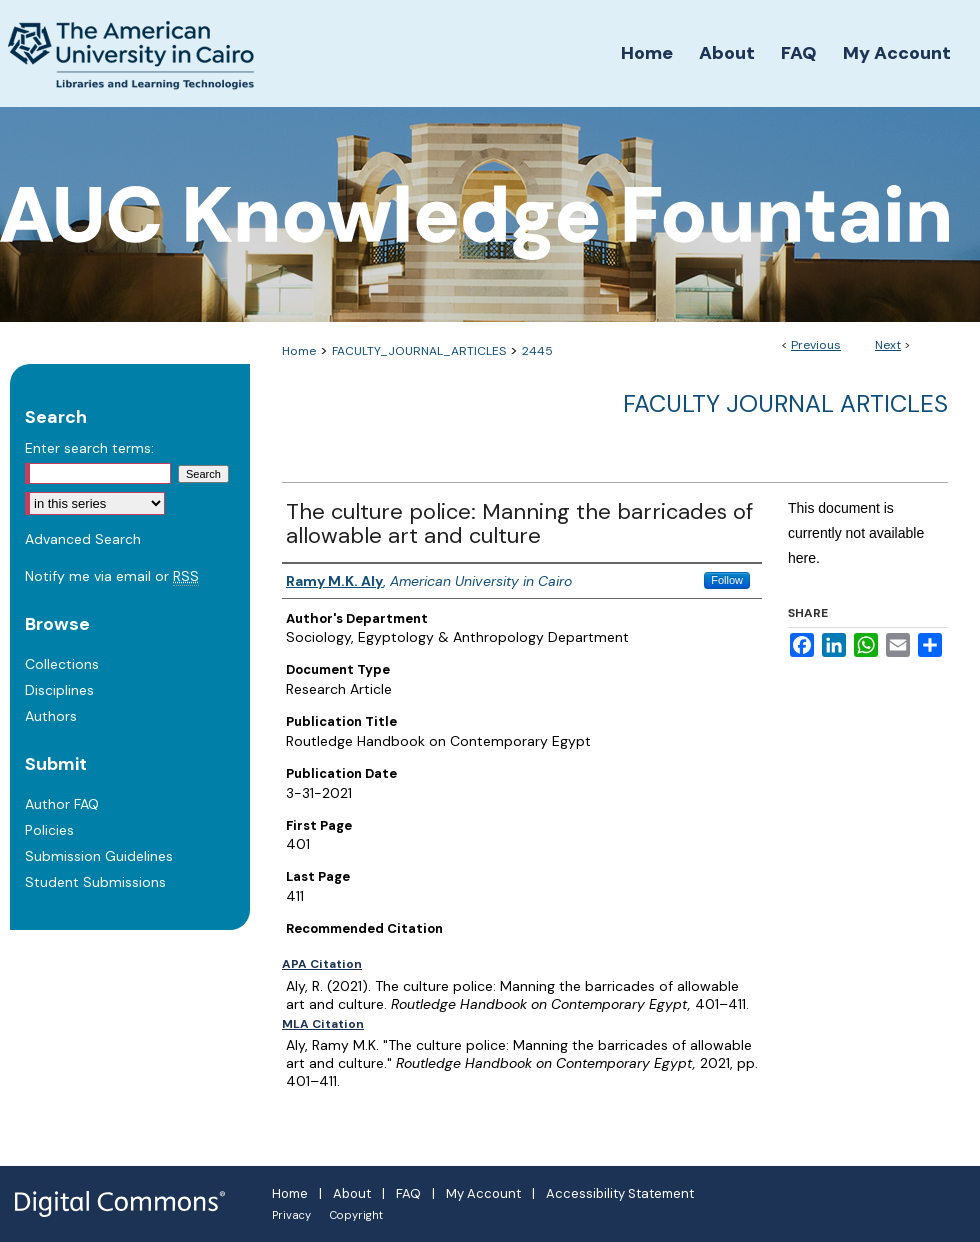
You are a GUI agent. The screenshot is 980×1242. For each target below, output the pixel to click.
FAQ (408, 1193)
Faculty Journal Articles (785, 403)
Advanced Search (83, 539)
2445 (537, 351)
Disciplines (59, 690)
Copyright (356, 1215)
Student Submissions (95, 882)
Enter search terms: (89, 448)
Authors (51, 716)
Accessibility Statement (620, 1193)
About (352, 1193)
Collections (62, 664)
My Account (483, 1193)
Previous (816, 345)
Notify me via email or (112, 576)
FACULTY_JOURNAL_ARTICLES (419, 351)
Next (888, 345)
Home (299, 351)
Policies (49, 830)
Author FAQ (62, 804)
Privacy (291, 1215)
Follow (727, 580)
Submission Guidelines (99, 856)
